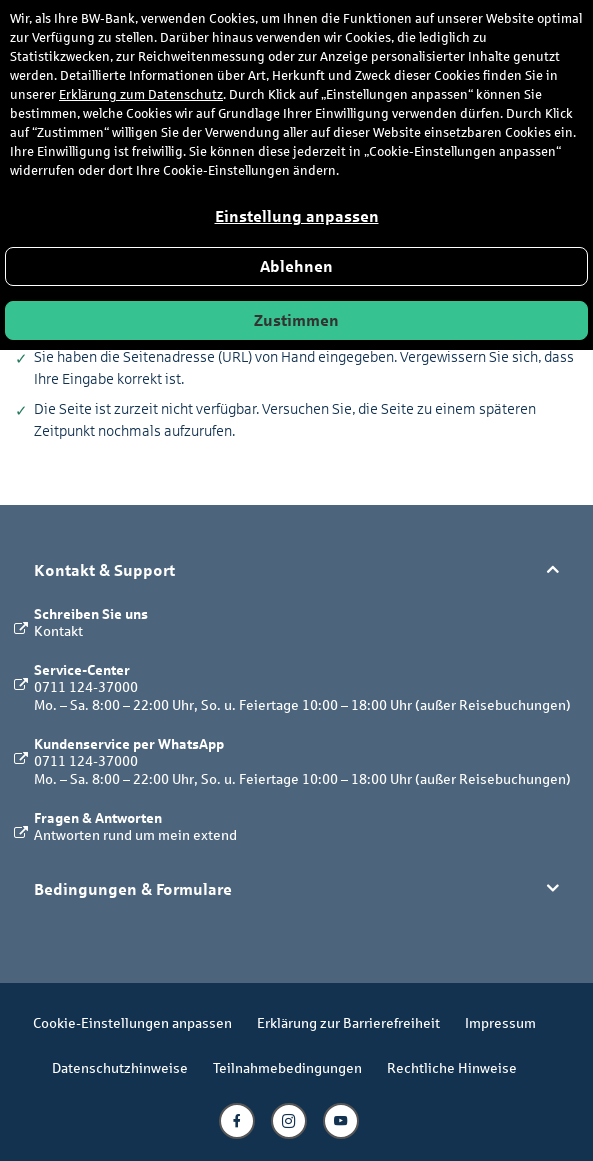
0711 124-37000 (86, 686)
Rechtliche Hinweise (452, 1067)
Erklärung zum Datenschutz (141, 95)
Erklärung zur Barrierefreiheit (348, 1022)
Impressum (500, 1022)
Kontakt (58, 630)
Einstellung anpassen (297, 216)
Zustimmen (296, 320)
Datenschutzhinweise (120, 1067)
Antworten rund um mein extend (135, 834)
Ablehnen (296, 266)
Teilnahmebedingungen (287, 1067)
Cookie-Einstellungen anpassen (132, 1022)
